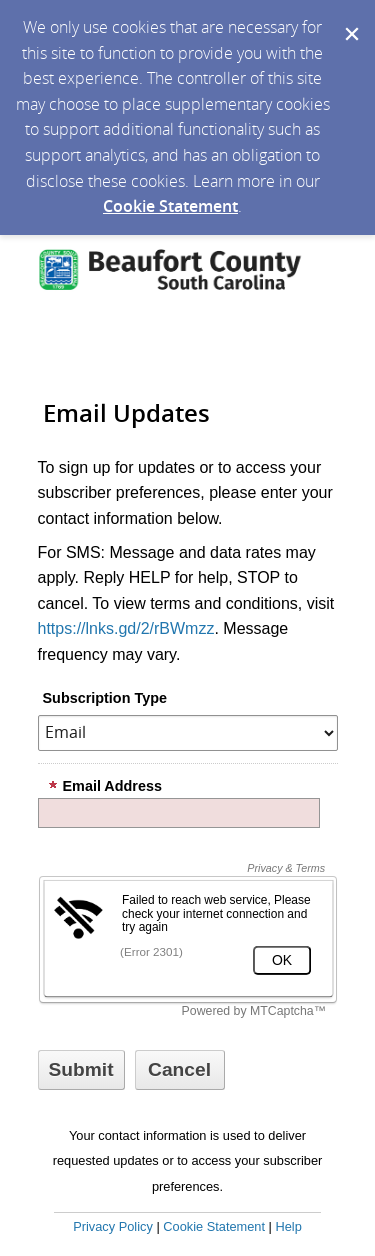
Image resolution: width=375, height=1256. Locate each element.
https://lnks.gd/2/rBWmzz (126, 628)
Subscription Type (105, 698)
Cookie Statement (170, 206)
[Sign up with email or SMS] (81, 1070)
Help (288, 1226)
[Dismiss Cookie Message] (350, 19)
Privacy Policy (113, 1226)
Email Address (105, 786)
